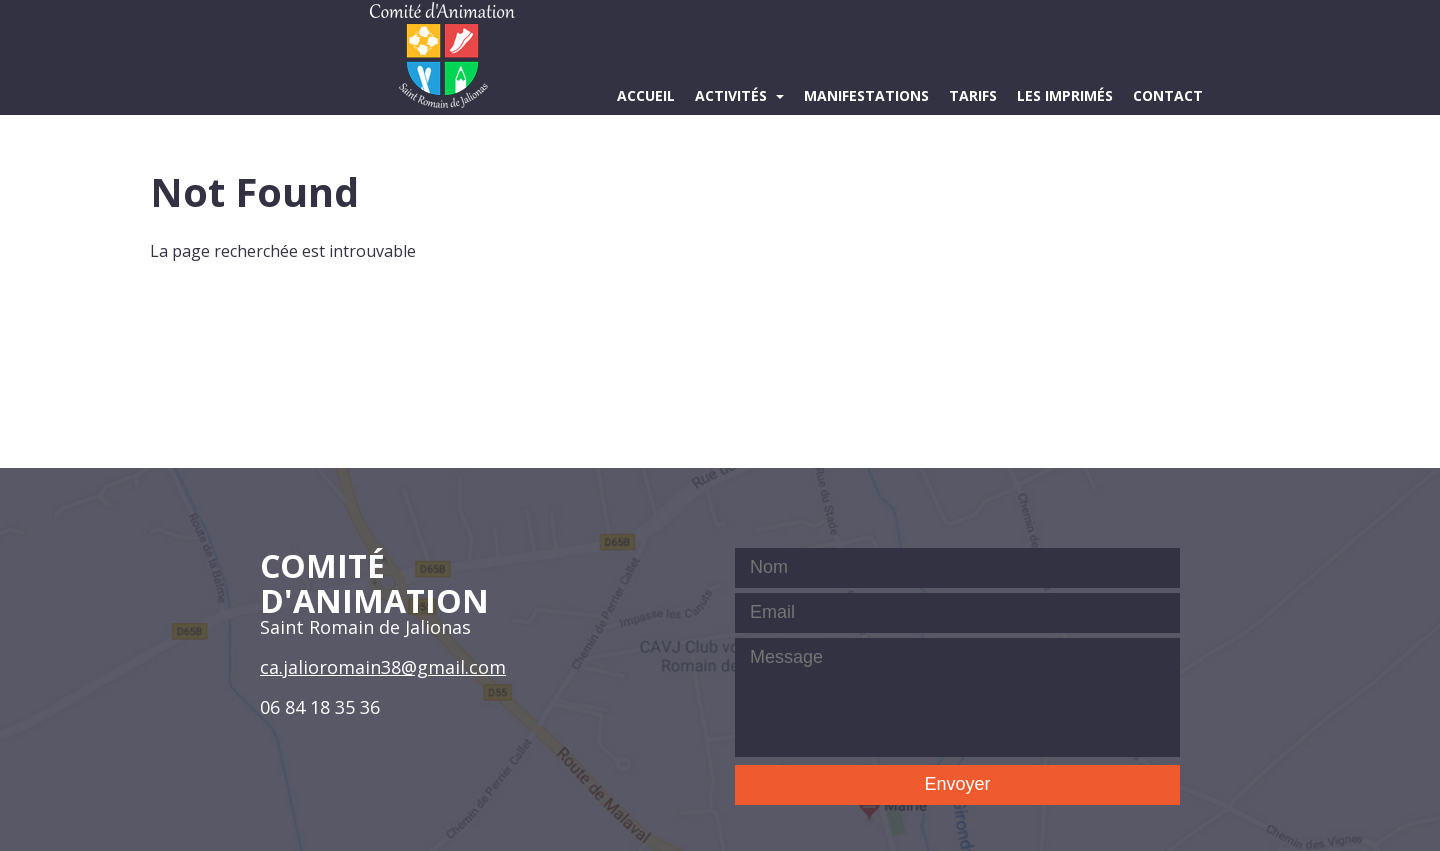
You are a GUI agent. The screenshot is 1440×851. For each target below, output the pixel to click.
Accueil (646, 95)
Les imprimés (1065, 95)
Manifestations (866, 95)
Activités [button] (733, 95)
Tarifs (973, 95)
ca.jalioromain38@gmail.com (383, 667)
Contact (1168, 95)
